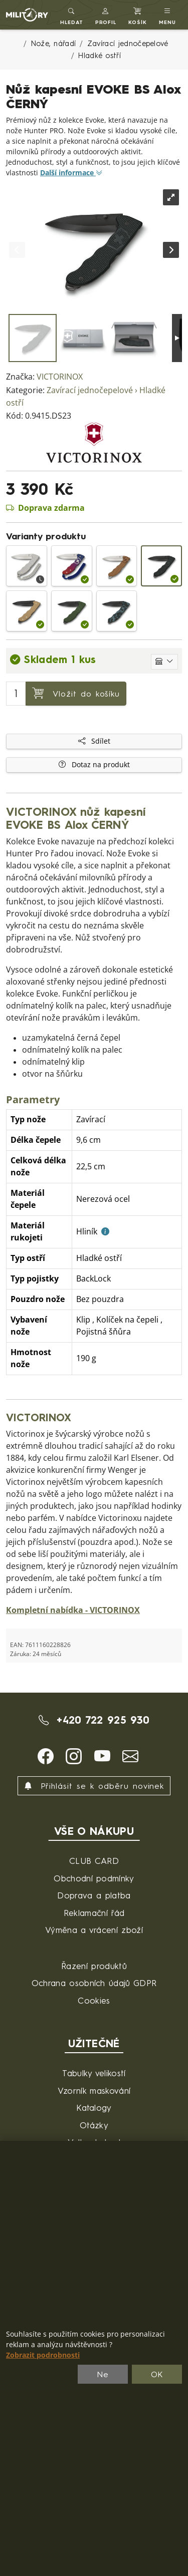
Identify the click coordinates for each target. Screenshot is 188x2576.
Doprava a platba (93, 1895)
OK (157, 2374)
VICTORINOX (60, 377)
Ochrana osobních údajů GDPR (94, 1983)
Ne (103, 2374)
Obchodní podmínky (94, 1878)
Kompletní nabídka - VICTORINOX (73, 1610)
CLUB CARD (94, 1860)
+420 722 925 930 (94, 1720)
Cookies (94, 2000)
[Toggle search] (71, 15)
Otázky (94, 2125)
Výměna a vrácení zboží (94, 1929)
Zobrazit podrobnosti (43, 2355)
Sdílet (94, 741)
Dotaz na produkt (94, 764)
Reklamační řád (94, 1912)
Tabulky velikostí (93, 2073)
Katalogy (94, 2107)
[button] (106, 15)
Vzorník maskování (94, 2090)
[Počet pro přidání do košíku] (16, 694)
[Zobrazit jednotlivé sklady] (164, 662)
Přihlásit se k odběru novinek (94, 1786)
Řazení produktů (94, 1966)
